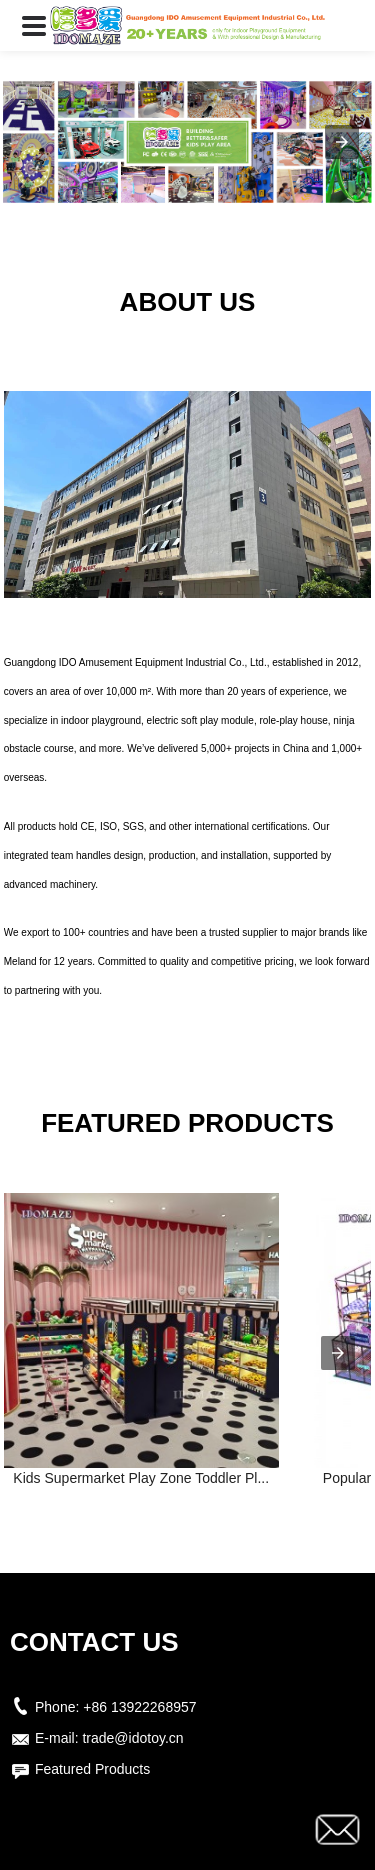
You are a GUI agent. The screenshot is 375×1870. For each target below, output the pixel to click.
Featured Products (92, 1769)
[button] (34, 25)
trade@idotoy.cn (132, 1738)
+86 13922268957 (139, 1707)
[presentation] (338, 1353)
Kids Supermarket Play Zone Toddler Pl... (141, 1478)
